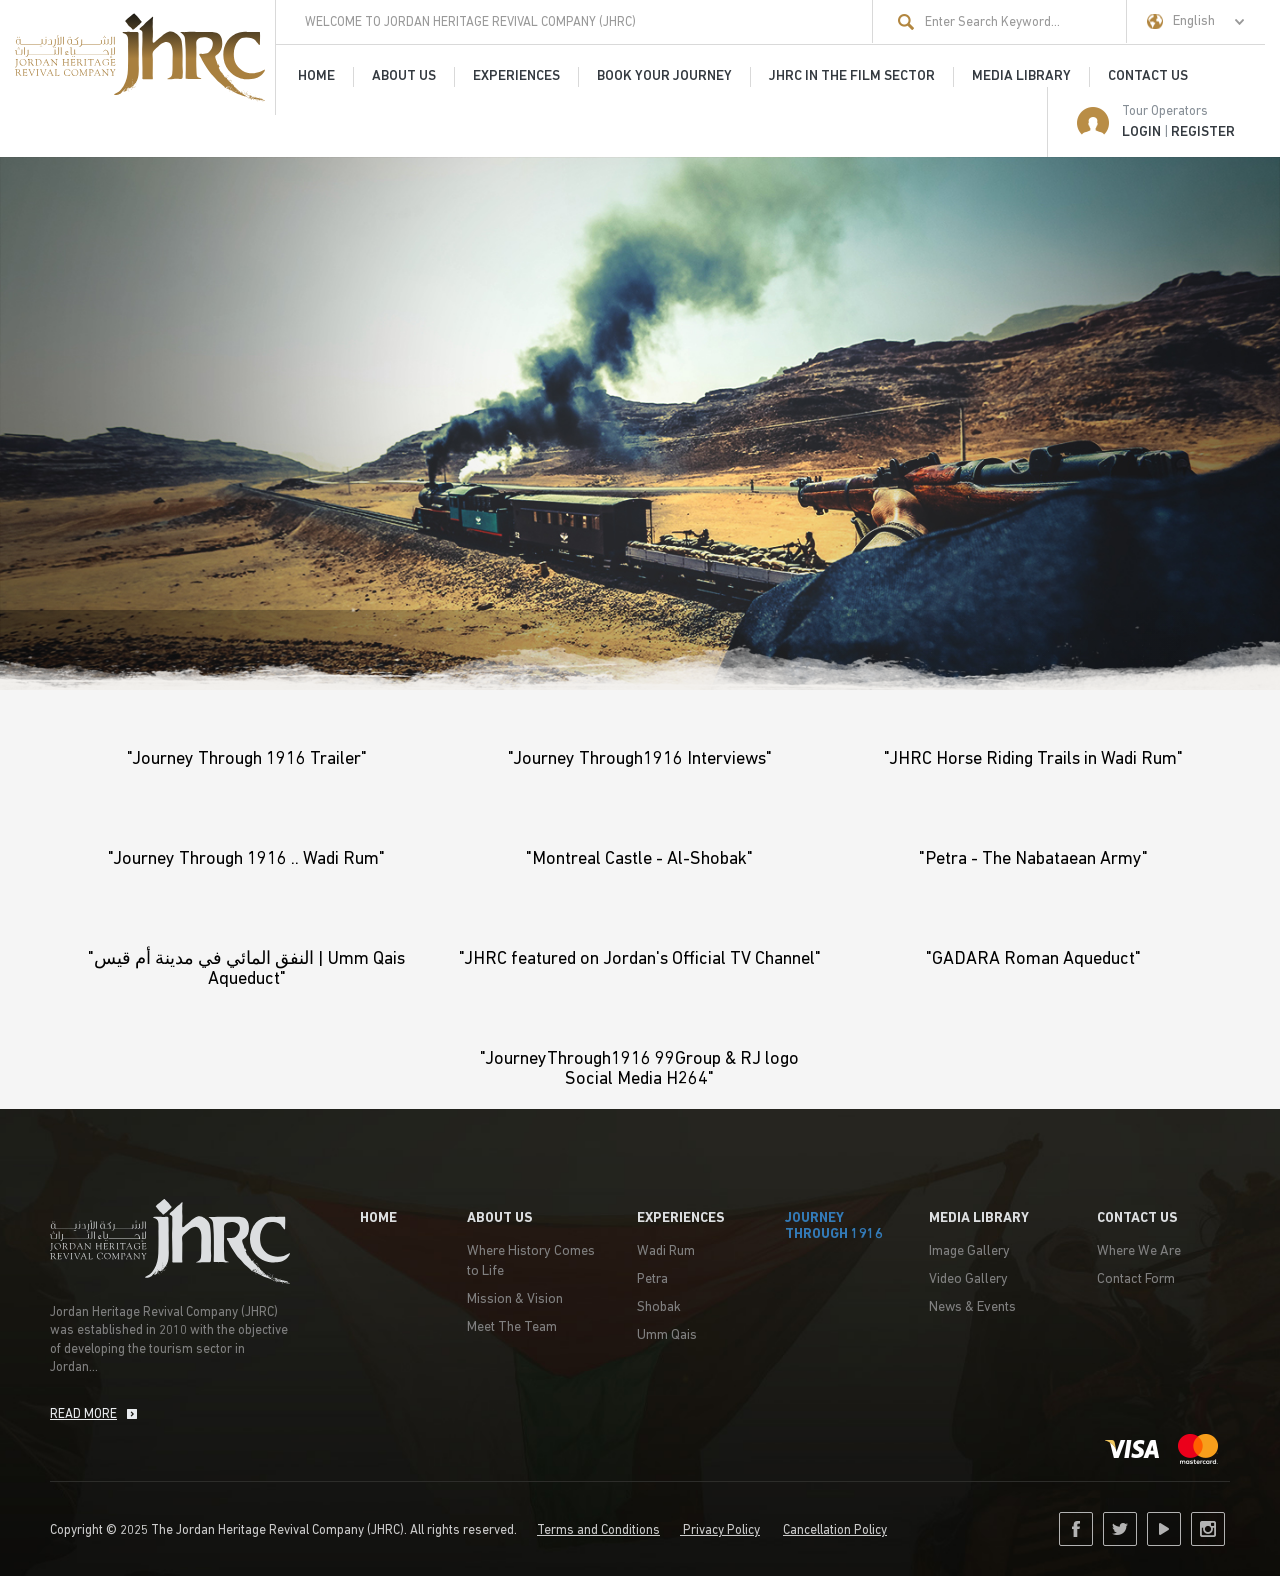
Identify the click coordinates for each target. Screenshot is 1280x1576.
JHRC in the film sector (852, 76)
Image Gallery (969, 1251)
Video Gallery (968, 1279)
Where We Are (1139, 1251)
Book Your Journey (664, 76)
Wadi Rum (666, 1251)
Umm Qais (667, 1335)
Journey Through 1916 (834, 1226)
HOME (316, 76)
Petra (652, 1279)
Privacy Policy (720, 1530)
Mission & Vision (515, 1299)
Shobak (659, 1307)
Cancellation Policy (835, 1530)
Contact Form (1136, 1279)
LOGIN (1141, 132)
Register (1203, 132)
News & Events (972, 1307)
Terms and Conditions (598, 1530)
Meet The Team (512, 1327)
